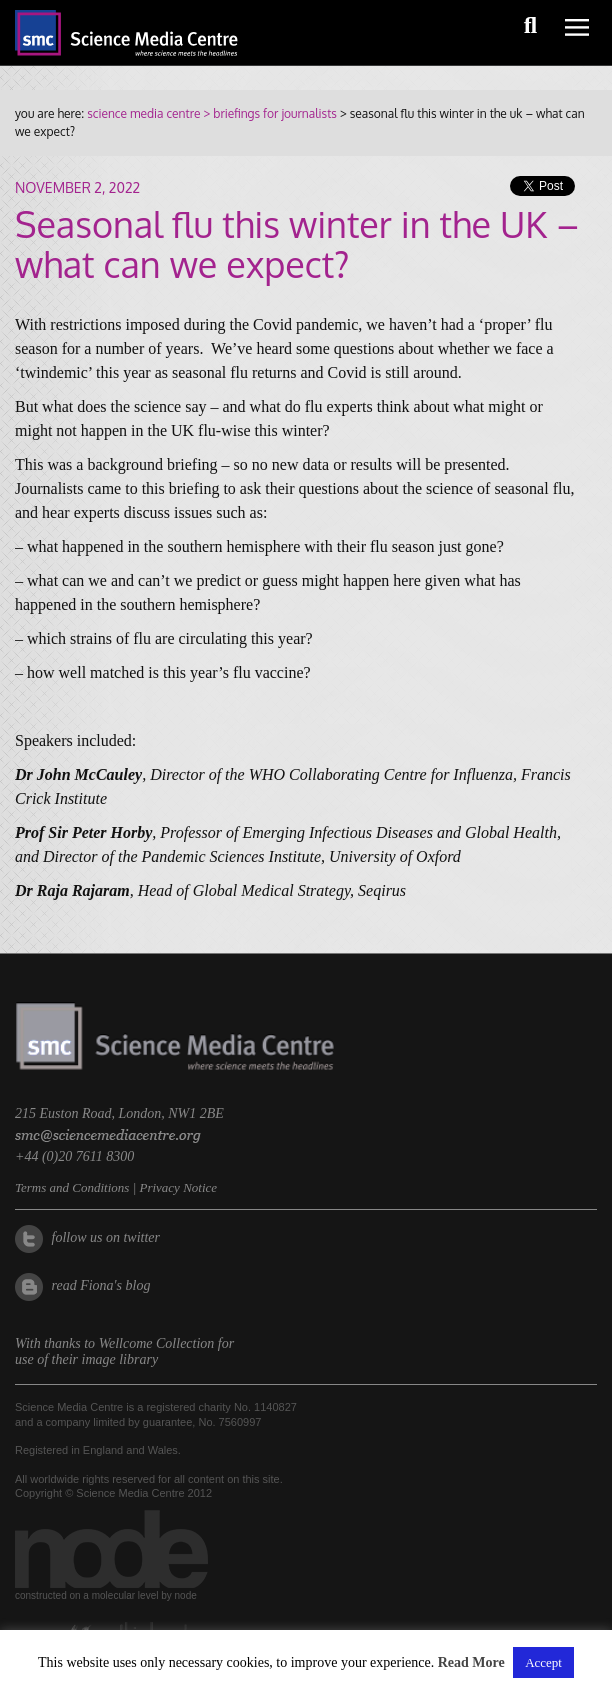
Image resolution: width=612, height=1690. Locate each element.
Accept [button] (543, 1662)
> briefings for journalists (268, 113)
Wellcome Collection (157, 1343)
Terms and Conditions (72, 1187)
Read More (471, 1663)
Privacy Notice (178, 1187)
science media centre (143, 113)
